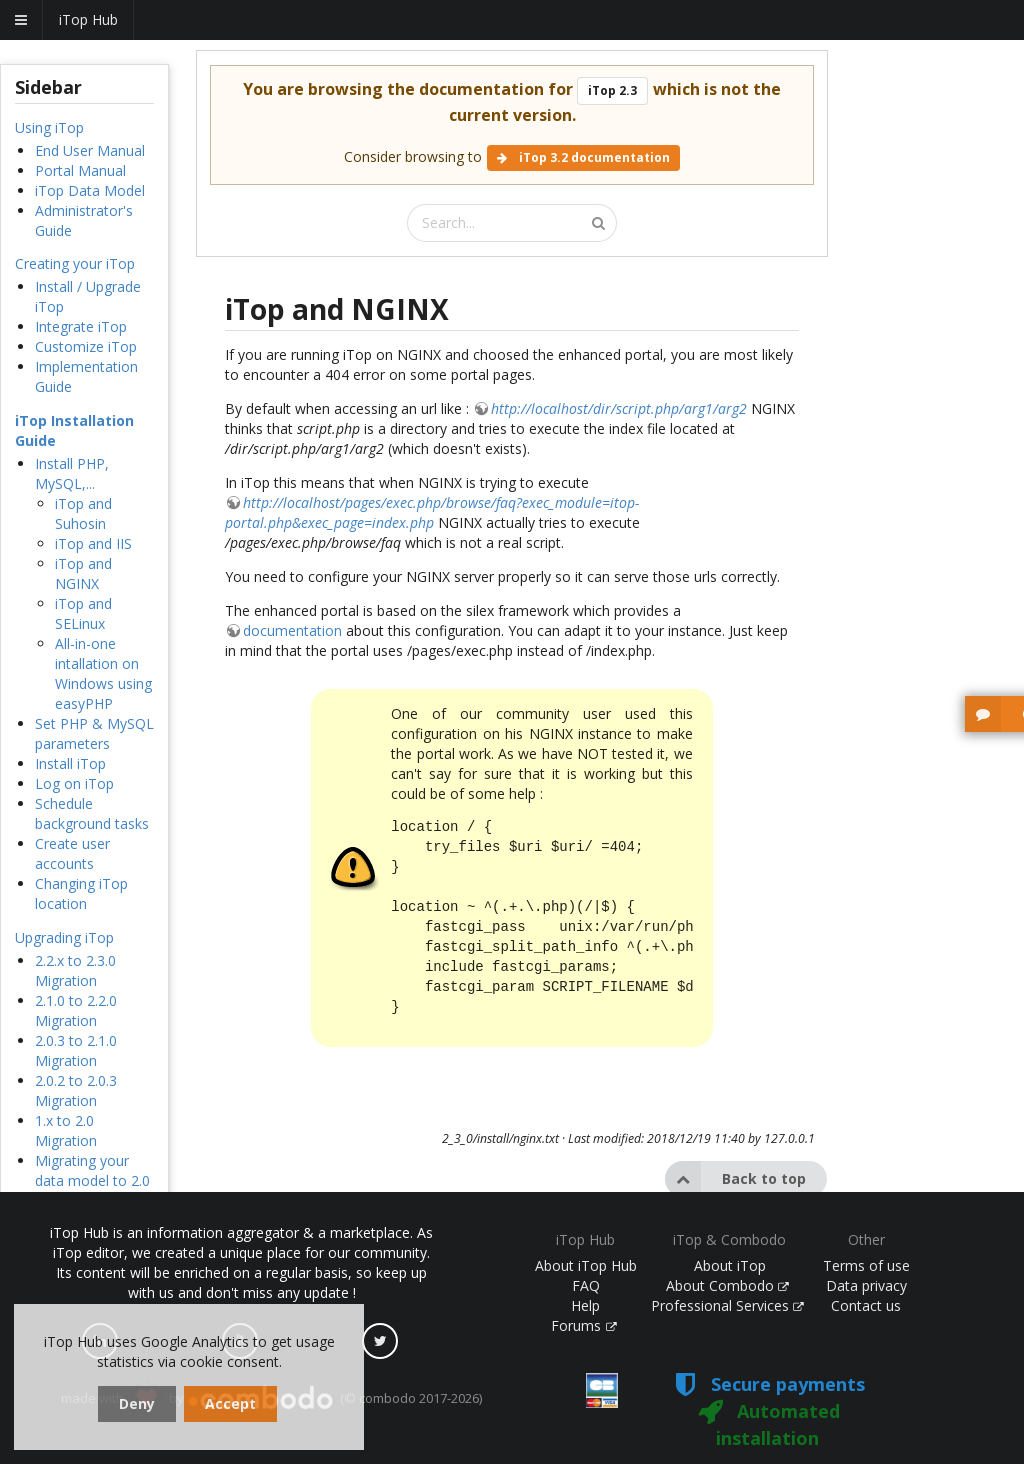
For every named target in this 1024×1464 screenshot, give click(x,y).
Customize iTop (86, 346)
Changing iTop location (81, 893)
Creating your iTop (75, 263)
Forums (584, 1325)
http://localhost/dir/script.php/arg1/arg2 (619, 408)
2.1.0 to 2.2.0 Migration (76, 1010)
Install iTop (70, 763)
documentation (292, 630)
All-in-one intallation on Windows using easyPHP (103, 673)
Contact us (866, 1305)
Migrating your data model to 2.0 (92, 1170)
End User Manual (90, 150)
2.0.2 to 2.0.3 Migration (76, 1090)
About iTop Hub (586, 1265)
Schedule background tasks (92, 813)
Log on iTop (74, 783)
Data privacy (866, 1285)
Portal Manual (80, 170)
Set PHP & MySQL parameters (94, 733)
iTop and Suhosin (83, 513)
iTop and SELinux (83, 613)
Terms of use (866, 1265)
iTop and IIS (93, 543)
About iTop (730, 1265)
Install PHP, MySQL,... (72, 473)
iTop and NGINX (83, 573)
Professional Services (728, 1305)
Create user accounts (72, 853)
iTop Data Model (90, 190)
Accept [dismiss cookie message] (230, 1403)
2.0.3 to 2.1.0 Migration (76, 1050)
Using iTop (49, 127)
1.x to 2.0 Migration (66, 1130)
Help (585, 1305)
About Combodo (728, 1285)
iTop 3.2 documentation (583, 157)
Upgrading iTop (64, 937)
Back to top (735, 1179)
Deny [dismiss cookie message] (137, 1403)
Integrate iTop (81, 326)
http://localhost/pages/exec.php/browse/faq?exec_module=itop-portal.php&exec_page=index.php (432, 512)
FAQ (586, 1285)
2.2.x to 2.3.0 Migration (75, 970)
